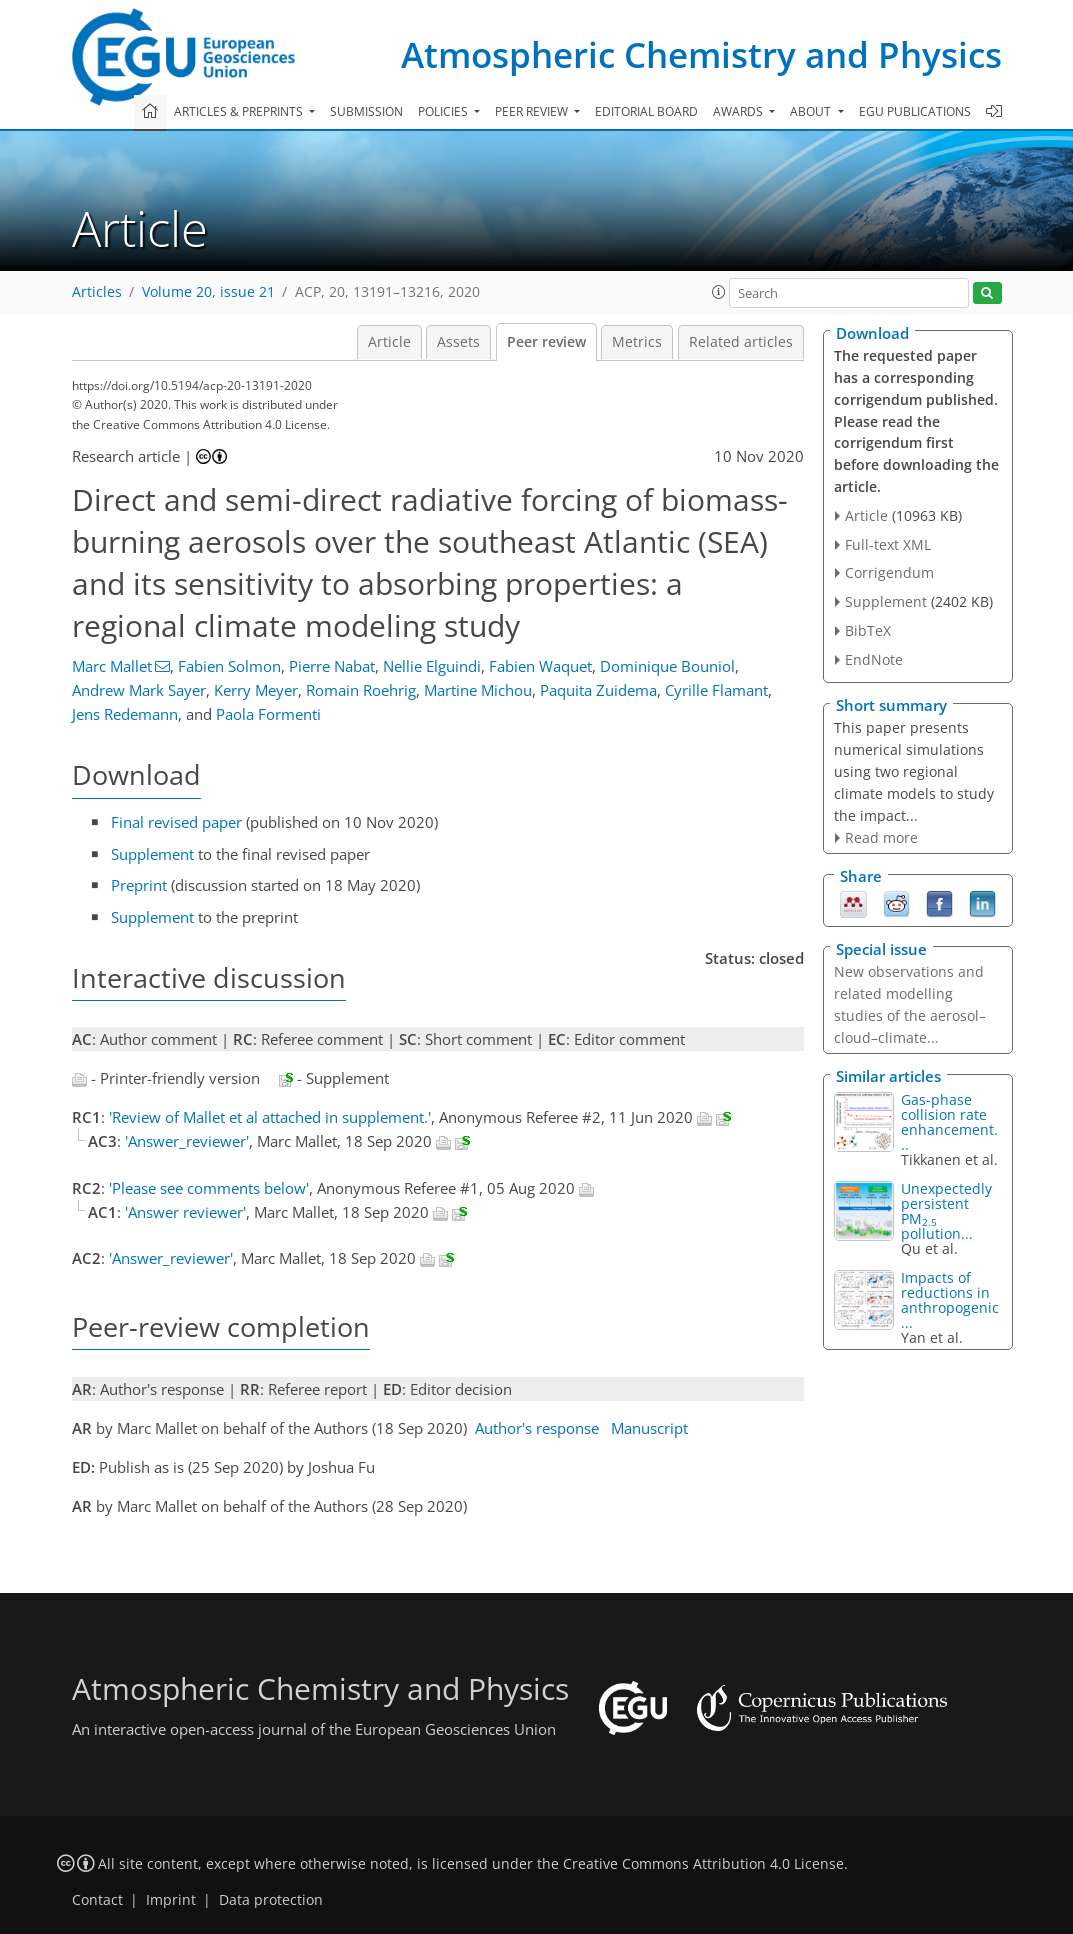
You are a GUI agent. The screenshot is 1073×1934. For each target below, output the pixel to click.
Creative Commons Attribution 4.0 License (703, 1864)
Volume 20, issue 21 (208, 292)
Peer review (546, 342)
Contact (97, 1900)
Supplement (152, 854)
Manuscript (649, 1428)
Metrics (637, 342)
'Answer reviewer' (185, 1212)
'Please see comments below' (209, 1188)
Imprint (171, 1900)
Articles (97, 292)
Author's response (537, 1428)
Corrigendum (889, 572)
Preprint (139, 885)
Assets (458, 342)
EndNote (874, 659)
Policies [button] (444, 111)
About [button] (812, 111)
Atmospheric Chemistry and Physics (701, 54)
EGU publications (915, 111)
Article (389, 342)
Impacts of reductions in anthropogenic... (950, 1300)
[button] (719, 292)
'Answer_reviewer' (187, 1141)
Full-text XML (888, 544)
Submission (366, 111)
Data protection (271, 1900)
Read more (881, 837)
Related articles (741, 342)
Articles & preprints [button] (240, 111)
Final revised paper (176, 822)
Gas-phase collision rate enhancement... (949, 1122)
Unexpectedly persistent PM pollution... (946, 1211)
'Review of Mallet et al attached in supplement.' (270, 1117)
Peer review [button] (533, 111)
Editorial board (646, 111)
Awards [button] (739, 111)
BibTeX (868, 630)
